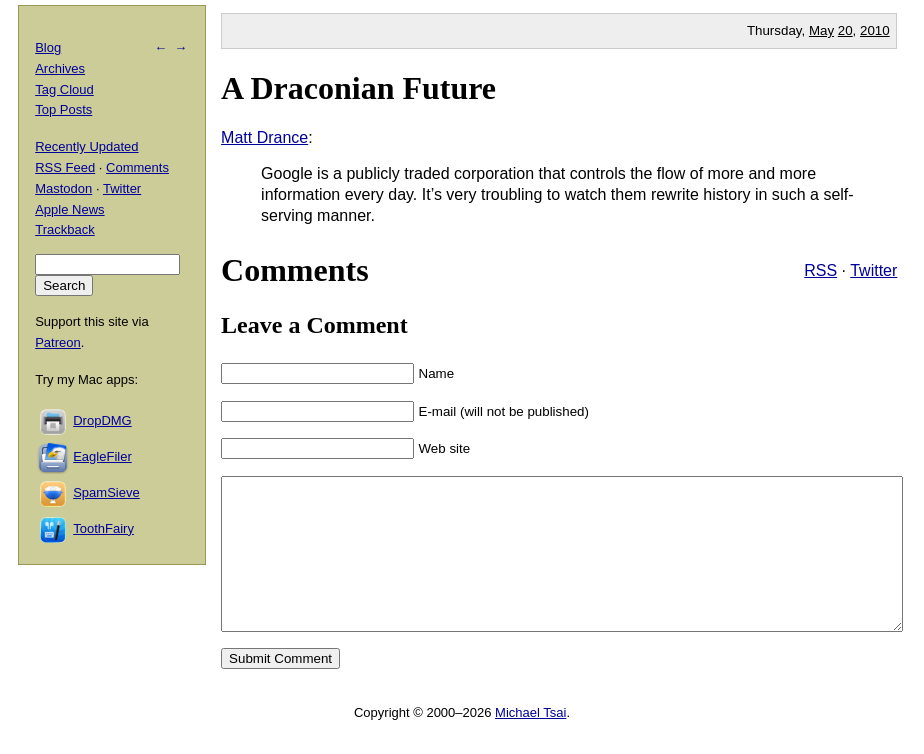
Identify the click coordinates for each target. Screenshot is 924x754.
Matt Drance (264, 137)
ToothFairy (103, 528)
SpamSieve (106, 492)
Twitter (873, 270)
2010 (875, 30)
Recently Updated (86, 146)
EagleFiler (102, 456)
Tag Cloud (64, 89)
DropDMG (102, 420)
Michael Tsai (530, 742)
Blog (48, 47)
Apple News (69, 209)
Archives (60, 68)
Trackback (64, 229)
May (821, 30)
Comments (137, 167)
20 (845, 30)
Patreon (58, 342)
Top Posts (63, 109)
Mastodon (63, 188)
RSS (820, 270)
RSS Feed (65, 167)
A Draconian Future (358, 88)
